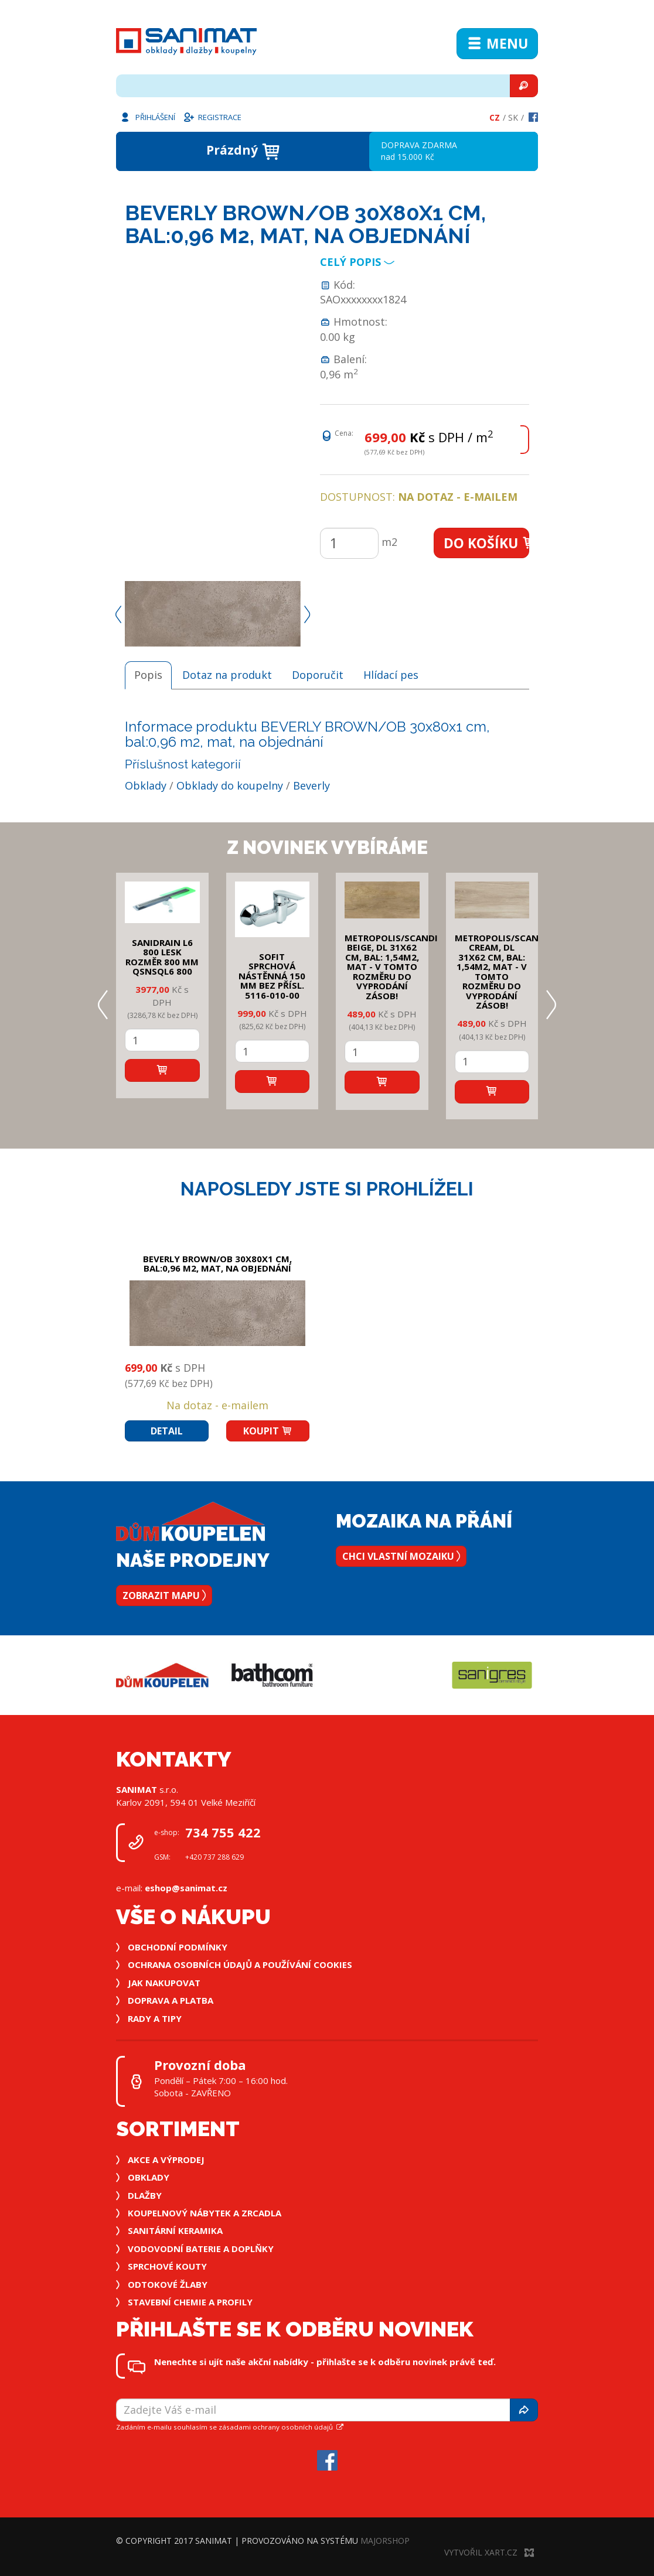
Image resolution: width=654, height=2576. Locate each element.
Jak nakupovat (164, 1983)
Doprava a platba (170, 2000)
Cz (494, 117)
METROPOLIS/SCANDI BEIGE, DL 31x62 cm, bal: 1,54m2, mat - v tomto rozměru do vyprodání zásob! (391, 967)
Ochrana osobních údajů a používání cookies (240, 1964)
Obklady (145, 785)
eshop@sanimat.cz (186, 1888)
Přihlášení (147, 116)
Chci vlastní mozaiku (401, 1556)
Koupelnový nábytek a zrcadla (204, 2213)
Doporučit (317, 675)
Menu (497, 43)
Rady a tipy (155, 2018)
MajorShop (385, 2540)
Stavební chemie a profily (190, 2302)
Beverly (311, 785)
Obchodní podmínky (177, 1947)
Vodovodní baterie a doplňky (201, 2248)
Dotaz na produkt (227, 675)
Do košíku (487, 543)
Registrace (212, 116)
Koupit (267, 1430)
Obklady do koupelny (229, 785)
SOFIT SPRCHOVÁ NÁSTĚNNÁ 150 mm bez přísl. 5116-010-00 (272, 976)
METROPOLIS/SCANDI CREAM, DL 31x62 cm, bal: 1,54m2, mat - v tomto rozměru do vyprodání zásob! (501, 972)
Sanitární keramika (175, 2230)
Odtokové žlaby (167, 2284)
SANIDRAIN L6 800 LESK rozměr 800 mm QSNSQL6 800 (162, 957)
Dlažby (145, 2195)
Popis (148, 675)
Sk (513, 117)
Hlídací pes (390, 675)
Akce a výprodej (166, 2159)
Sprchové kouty (167, 2266)
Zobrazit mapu (164, 1595)
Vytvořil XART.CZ (489, 2552)
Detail (167, 1430)
